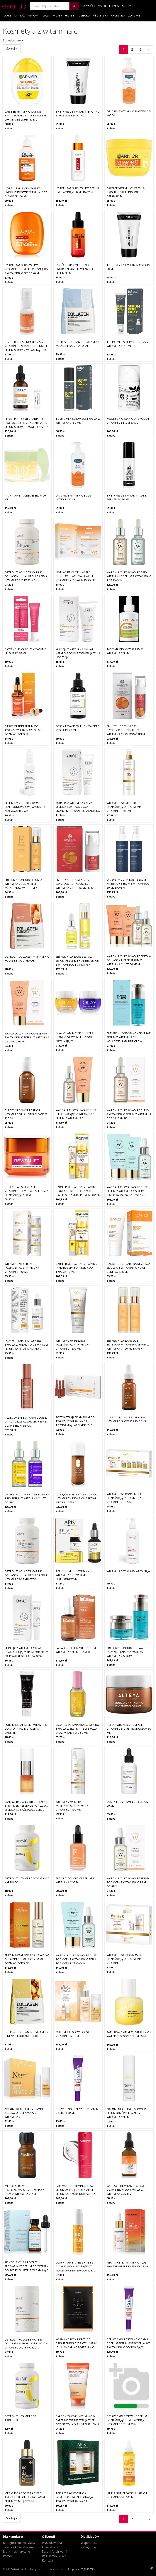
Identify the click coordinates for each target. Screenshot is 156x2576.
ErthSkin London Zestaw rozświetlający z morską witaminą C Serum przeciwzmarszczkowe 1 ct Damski (126, 1656)
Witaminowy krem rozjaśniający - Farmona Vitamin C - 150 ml (73, 1805)
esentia (14, 5)
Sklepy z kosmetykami (18, 2547)
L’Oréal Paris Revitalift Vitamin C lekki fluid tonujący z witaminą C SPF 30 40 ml (26, 269)
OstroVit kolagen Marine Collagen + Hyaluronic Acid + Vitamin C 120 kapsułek (26, 576)
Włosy (57, 15)
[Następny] (149, 49)
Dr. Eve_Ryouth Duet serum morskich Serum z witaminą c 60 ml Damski (128, 883)
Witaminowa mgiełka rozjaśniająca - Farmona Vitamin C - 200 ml (124, 807)
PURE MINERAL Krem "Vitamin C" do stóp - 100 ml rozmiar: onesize (26, 1728)
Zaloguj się (88, 2547)
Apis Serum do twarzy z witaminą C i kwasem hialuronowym (72, 1575)
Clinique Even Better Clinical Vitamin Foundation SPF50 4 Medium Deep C (77, 1498)
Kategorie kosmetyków (19, 2543)
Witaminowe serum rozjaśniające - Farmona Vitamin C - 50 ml (22, 1267)
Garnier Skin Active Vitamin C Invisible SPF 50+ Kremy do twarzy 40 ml (76, 1267)
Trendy (114, 6)
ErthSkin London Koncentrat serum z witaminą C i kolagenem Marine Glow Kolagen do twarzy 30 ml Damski (129, 1041)
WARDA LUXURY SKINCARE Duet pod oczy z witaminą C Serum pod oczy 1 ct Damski (77, 1959)
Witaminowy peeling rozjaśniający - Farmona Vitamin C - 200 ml (73, 1344)
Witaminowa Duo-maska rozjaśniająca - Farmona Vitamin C (124, 1959)
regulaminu (88, 2569)
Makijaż (19, 15)
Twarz (6, 15)
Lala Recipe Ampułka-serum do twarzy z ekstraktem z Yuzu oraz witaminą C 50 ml (77, 1728)
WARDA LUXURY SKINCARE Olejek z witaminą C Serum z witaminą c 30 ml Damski (129, 1114)
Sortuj (11, 48)
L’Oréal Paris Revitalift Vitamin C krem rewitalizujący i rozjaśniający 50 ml (27, 1191)
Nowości (88, 6)
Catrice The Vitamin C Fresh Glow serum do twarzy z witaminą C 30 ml (127, 2189)
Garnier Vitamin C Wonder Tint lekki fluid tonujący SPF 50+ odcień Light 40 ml (26, 115)
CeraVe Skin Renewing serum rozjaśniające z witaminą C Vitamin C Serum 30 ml (127, 2374)
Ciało (46, 15)
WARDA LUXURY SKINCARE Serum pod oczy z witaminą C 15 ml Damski (128, 1882)
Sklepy (126, 6)
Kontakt (47, 2560)
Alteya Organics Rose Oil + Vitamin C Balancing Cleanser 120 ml (26, 1114)
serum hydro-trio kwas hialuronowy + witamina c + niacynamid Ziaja (25, 807)
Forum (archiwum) (54, 2552)
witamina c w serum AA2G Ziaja (128, 1571)
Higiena (70, 15)
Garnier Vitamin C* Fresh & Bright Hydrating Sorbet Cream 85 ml (126, 192)
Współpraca (89, 2543)
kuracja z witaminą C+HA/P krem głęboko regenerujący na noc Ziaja (78, 653)
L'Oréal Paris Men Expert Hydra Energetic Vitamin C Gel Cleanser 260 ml (26, 192)
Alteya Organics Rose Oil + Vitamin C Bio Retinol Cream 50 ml (129, 1728)
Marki (102, 6)
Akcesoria (118, 15)
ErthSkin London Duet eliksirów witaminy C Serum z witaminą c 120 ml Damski (128, 1344)
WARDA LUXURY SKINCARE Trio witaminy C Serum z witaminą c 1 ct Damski (129, 576)
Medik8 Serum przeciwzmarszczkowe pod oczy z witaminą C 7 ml (24, 2190)
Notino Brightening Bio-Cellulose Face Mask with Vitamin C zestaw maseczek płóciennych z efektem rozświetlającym (75, 580)
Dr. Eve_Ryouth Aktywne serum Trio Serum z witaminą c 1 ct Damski (27, 1498)
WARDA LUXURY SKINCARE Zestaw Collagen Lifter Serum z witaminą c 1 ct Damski (129, 960)
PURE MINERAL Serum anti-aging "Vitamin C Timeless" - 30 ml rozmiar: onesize (27, 1959)
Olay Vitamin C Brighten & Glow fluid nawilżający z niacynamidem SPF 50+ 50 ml (75, 2220)
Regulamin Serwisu (55, 2556)
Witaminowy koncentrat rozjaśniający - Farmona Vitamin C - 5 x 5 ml (125, 1498)
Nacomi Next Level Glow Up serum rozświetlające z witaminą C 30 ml (126, 2113)
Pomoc (7, 2556)
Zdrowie (134, 15)
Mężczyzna (100, 15)
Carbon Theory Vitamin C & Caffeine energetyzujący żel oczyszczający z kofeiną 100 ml (78, 2374)
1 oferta (9, 128)
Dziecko (84, 15)
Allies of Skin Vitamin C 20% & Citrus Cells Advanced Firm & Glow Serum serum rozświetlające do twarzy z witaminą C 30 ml (26, 1425)
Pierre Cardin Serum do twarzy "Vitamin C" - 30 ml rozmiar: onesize (23, 730)
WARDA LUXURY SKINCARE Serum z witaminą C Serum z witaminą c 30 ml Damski (27, 1037)
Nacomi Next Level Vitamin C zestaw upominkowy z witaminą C (25, 2113)
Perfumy (34, 15)
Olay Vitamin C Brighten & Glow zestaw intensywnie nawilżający (75, 1037)
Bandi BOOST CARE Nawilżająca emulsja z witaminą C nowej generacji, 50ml (128, 1267)
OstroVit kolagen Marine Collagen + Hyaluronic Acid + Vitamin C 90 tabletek (26, 1575)
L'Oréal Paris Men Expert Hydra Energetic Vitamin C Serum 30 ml (75, 269)
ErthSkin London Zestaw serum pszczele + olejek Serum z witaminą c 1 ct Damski (77, 960)
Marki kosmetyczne (16, 2552)
